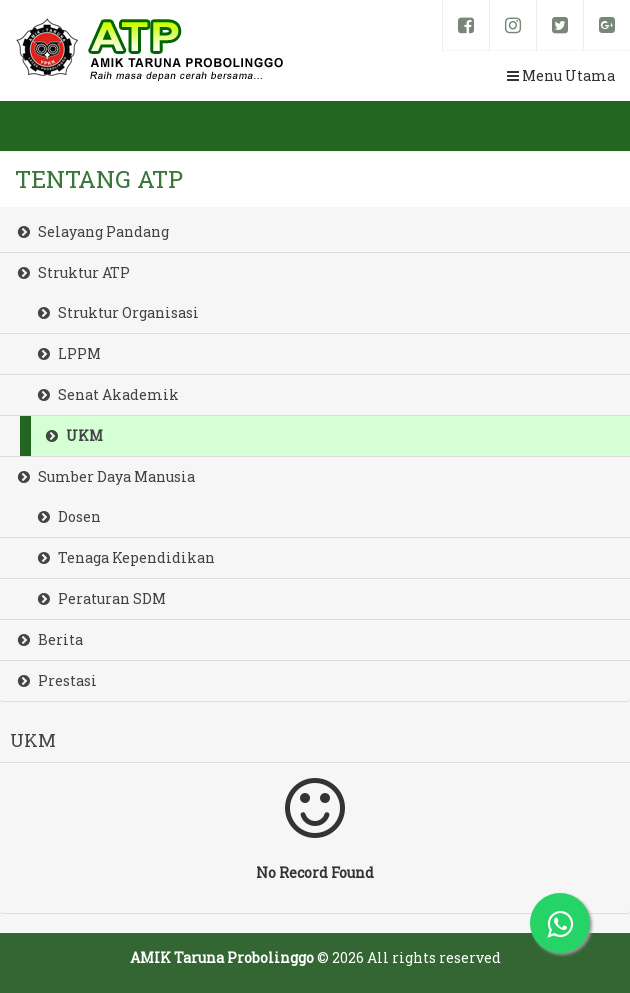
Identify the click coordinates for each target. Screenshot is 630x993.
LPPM (69, 353)
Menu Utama (561, 75)
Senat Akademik (108, 394)
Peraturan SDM (102, 598)
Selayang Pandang (93, 231)
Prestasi (57, 680)
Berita (50, 639)
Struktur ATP (74, 272)
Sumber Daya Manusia (106, 476)
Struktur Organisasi (118, 312)
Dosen (69, 516)
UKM (74, 435)
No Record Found (315, 827)
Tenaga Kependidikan (126, 557)
